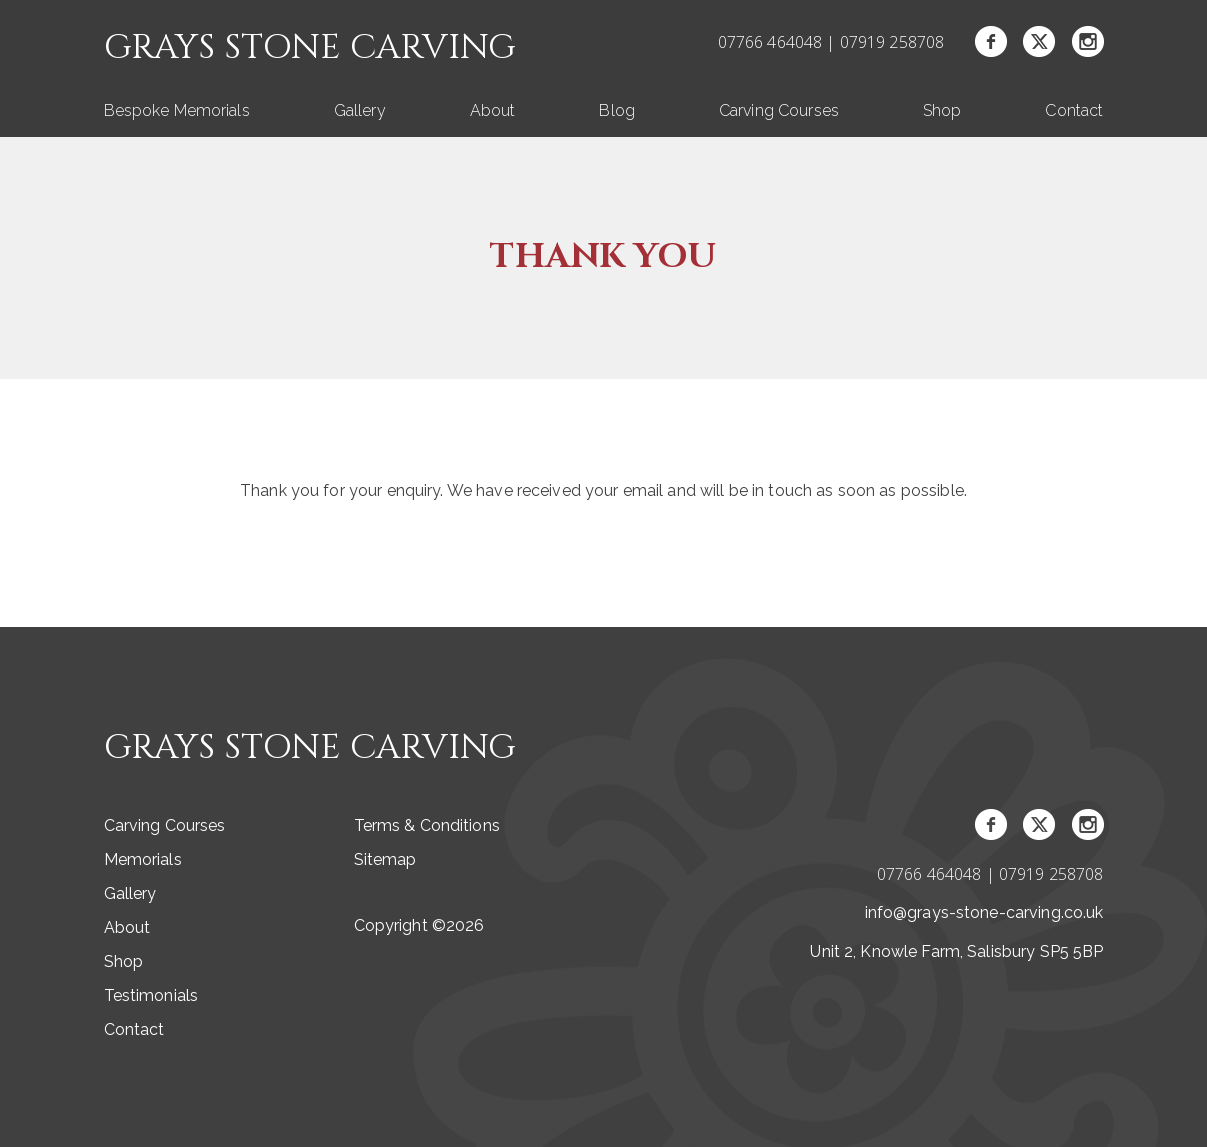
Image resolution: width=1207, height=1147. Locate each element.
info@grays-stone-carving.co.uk (984, 912)
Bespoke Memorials (177, 110)
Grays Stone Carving (310, 48)
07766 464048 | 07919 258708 (831, 42)
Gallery (360, 110)
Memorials (143, 859)
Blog (617, 110)
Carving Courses (779, 110)
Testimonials (151, 995)
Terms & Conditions (427, 825)
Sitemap (385, 859)
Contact (1074, 110)
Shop (942, 110)
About (493, 110)
